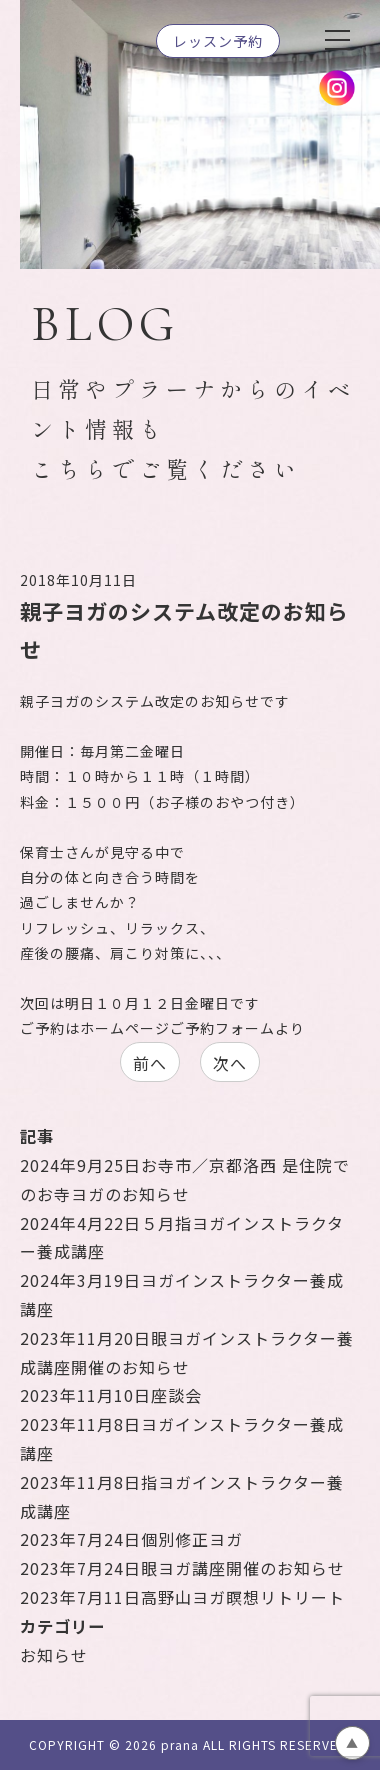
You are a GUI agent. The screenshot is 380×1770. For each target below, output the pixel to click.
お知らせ (54, 1655)
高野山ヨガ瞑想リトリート (182, 1597)
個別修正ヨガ (131, 1539)
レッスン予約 (218, 41)
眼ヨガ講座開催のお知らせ (182, 1568)
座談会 (111, 1395)
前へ (150, 1063)
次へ (230, 1063)
